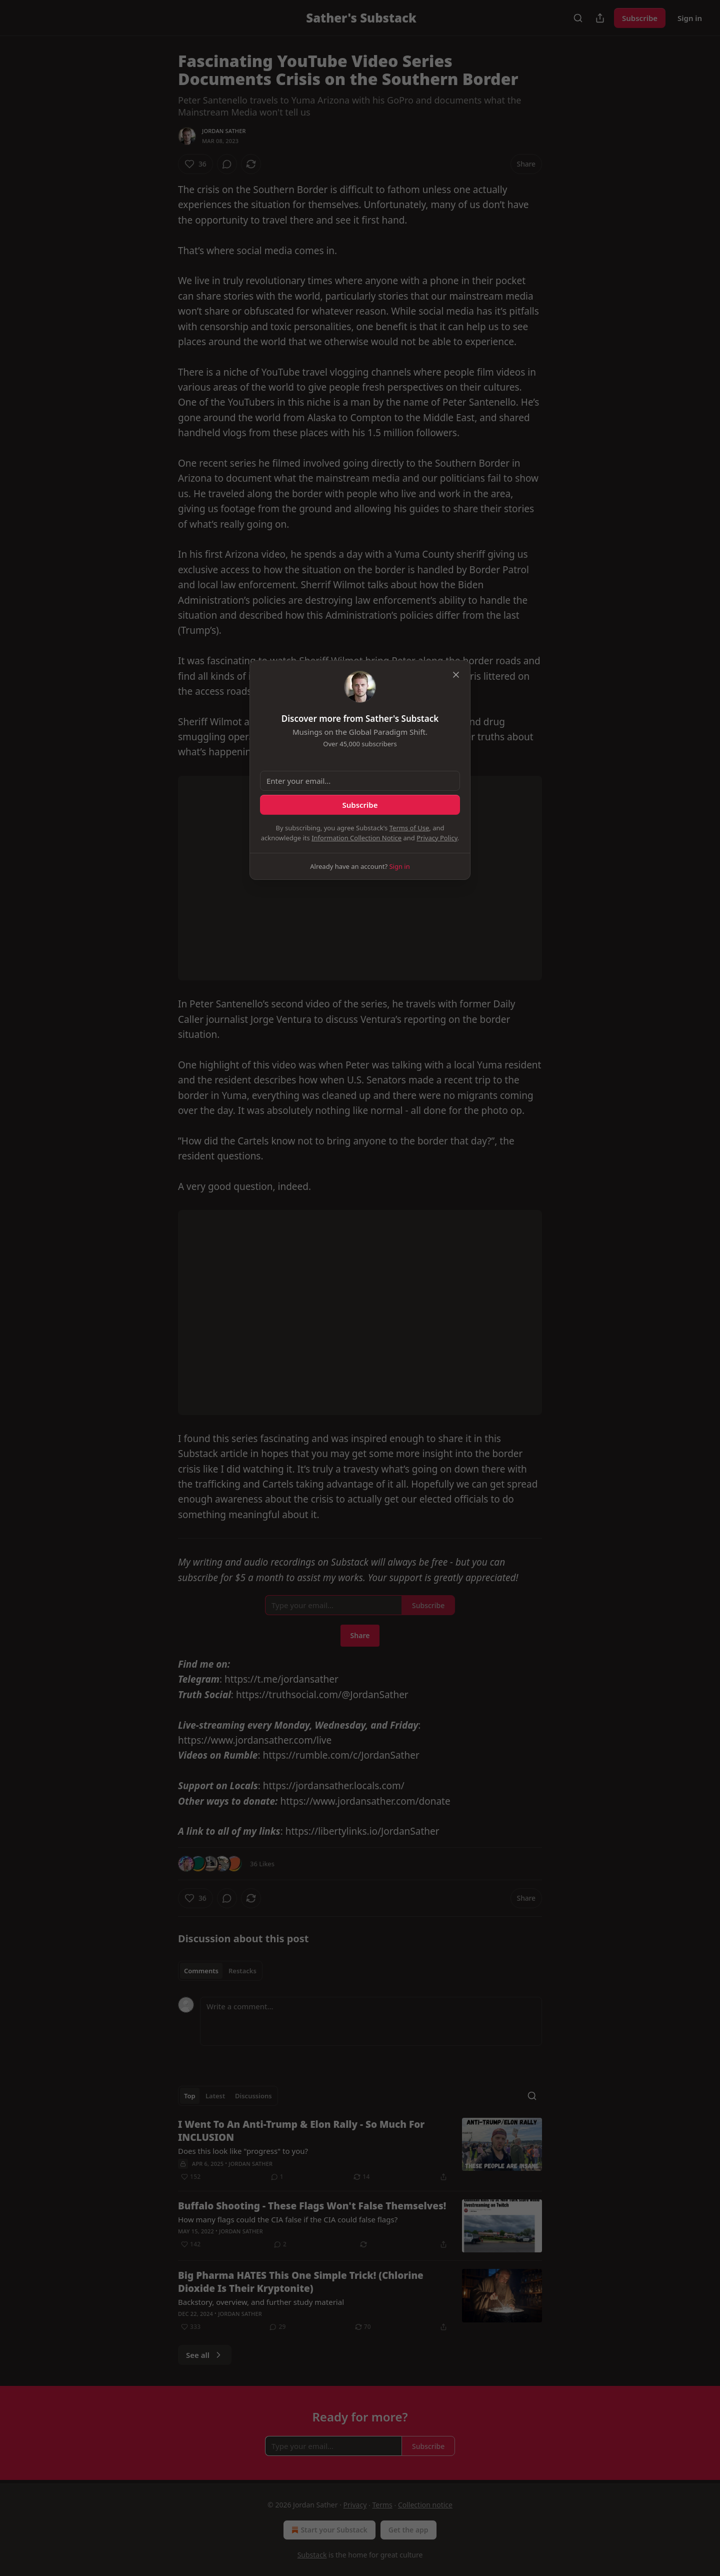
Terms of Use (410, 827)
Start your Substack (328, 2529)
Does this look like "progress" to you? (243, 2151)
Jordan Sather (224, 131)
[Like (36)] (195, 164)
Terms (382, 2504)
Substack (312, 2554)
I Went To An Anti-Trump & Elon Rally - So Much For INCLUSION (301, 2131)
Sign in (690, 18)
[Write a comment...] (371, 2021)
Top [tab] (190, 2095)
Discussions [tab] (253, 2095)
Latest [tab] (215, 2095)
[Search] (578, 18)
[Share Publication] (600, 18)
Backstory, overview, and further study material (261, 2302)
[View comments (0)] (227, 164)
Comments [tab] (201, 1970)
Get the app (408, 2529)
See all (205, 2355)
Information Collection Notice (357, 837)
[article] (360, 2150)
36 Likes (262, 1863)
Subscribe (640, 18)
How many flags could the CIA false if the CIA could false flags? (288, 2219)
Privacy (355, 2504)
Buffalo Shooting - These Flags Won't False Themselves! (312, 2205)
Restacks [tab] (242, 1970)
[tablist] (220, 1971)
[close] (456, 675)
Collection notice (425, 2504)
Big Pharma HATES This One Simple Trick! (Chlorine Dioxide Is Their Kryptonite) (301, 2282)
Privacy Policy (437, 837)
